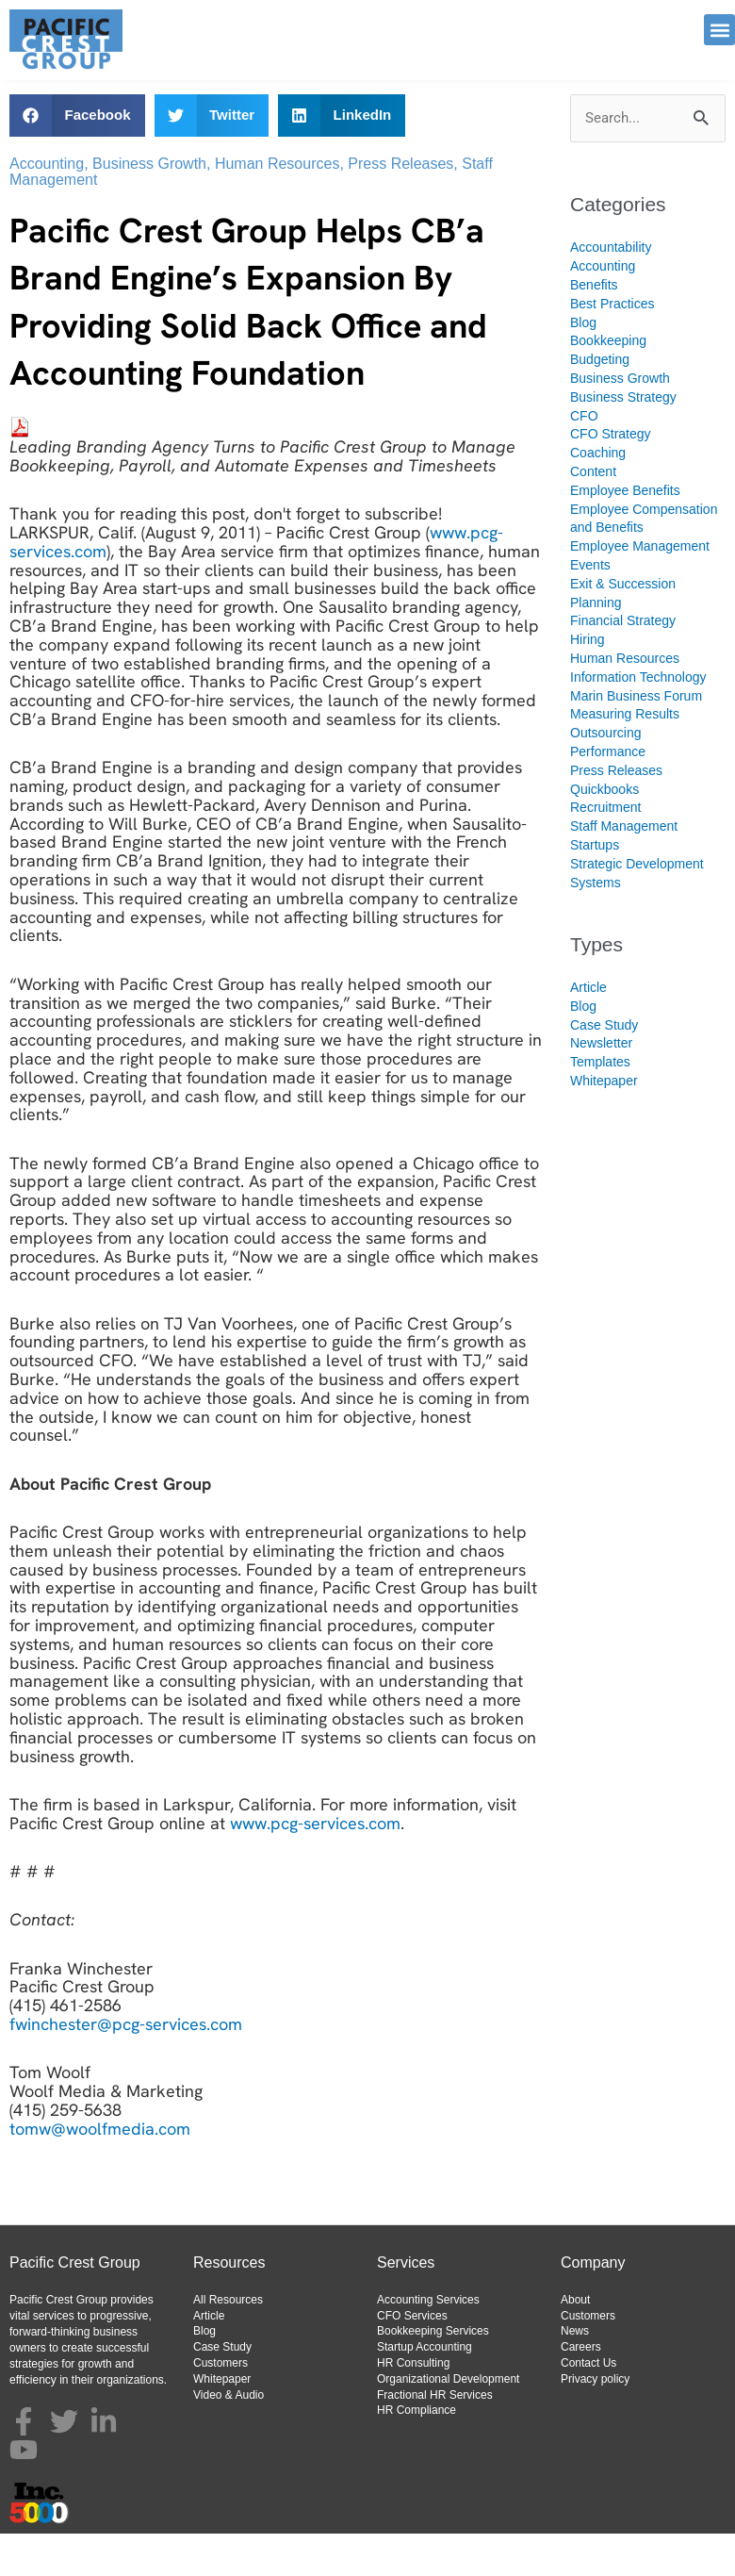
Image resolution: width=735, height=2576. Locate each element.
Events (590, 607)
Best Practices (612, 346)
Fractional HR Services (435, 2437)
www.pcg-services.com (315, 1865)
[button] (719, 29)
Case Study (604, 1067)
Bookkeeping (608, 382)
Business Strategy (623, 439)
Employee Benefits (625, 532)
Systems (595, 925)
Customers (220, 2405)
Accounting (46, 206)
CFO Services (412, 2358)
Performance (607, 793)
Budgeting (599, 401)
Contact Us (588, 2405)
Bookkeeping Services (433, 2373)
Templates (600, 1104)
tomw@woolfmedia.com (99, 2171)
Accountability (610, 289)
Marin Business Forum (636, 738)
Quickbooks (604, 831)
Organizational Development (448, 2421)
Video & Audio (228, 2437)
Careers (581, 2389)
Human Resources (277, 206)
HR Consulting (413, 2405)
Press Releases (400, 206)
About (575, 2342)
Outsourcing (605, 775)
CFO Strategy (610, 476)
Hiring (587, 681)
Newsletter (601, 1085)
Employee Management (640, 588)
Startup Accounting (424, 2389)
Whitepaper (604, 1123)
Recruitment (605, 849)
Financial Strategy (623, 662)
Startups (594, 887)
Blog (583, 364)
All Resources (228, 2342)
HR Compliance (416, 2452)
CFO (584, 458)
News (575, 2373)
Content (593, 513)
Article (588, 1029)
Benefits (594, 327)
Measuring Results (624, 756)
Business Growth (149, 206)
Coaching (598, 495)
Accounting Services (428, 2342)
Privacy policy (595, 2421)
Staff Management (624, 868)
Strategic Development (637, 906)
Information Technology (638, 719)
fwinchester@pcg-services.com (125, 2066)
